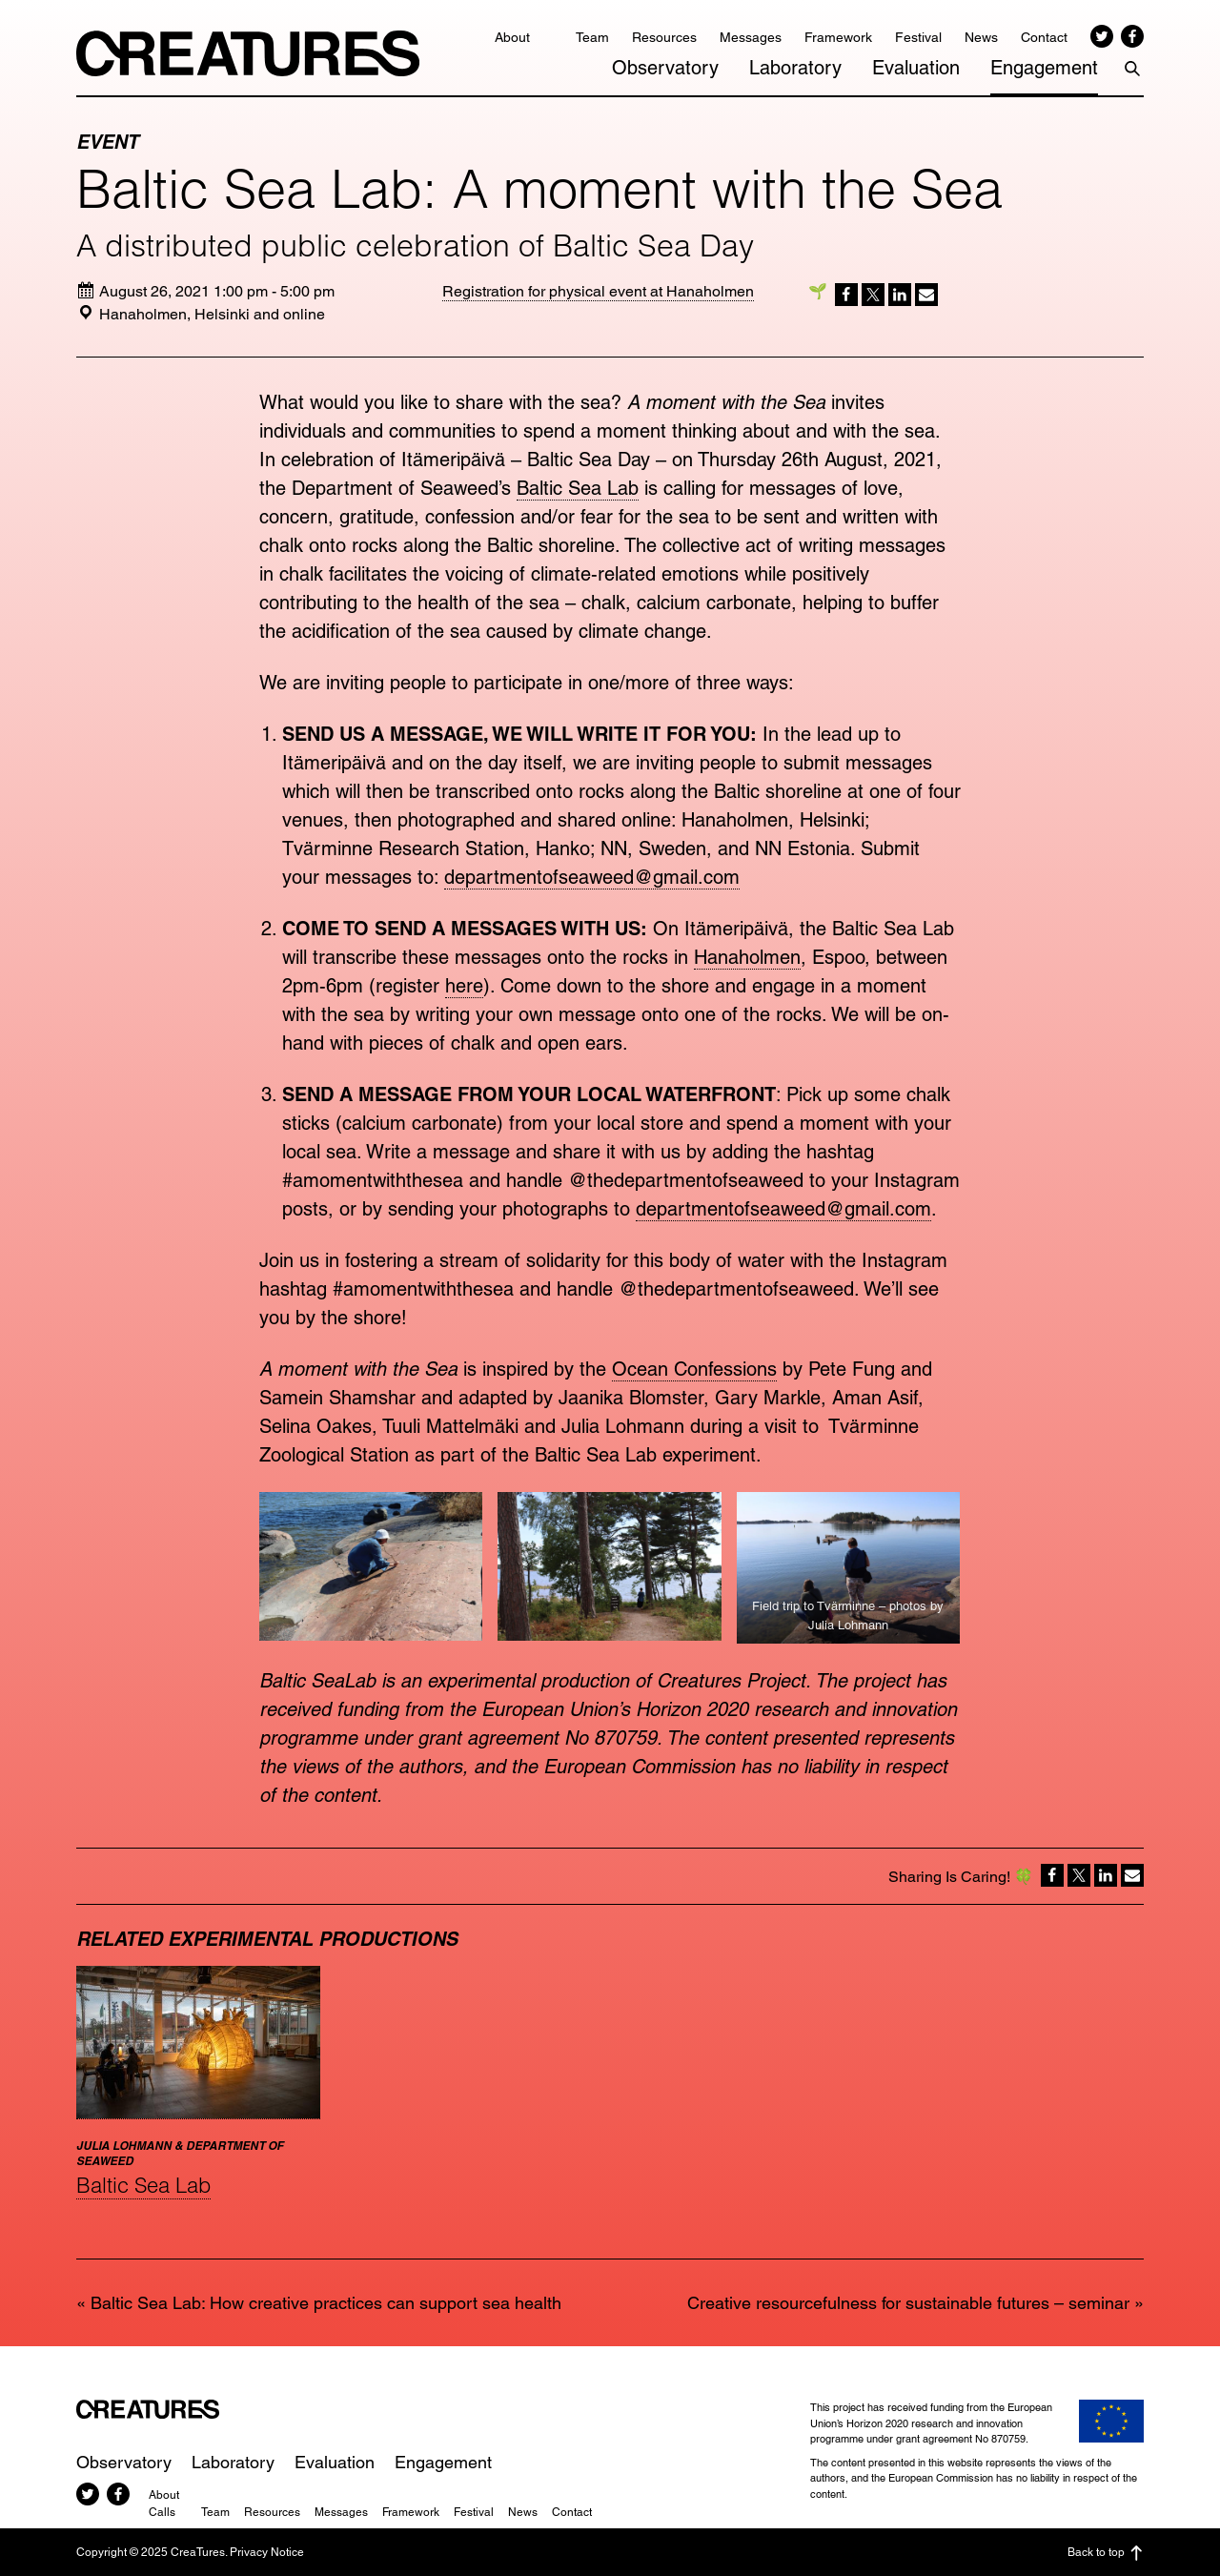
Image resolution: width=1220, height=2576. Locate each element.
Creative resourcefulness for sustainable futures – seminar (908, 2303)
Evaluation (916, 67)
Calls (162, 2512)
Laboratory (795, 67)
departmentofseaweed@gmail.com (592, 877)
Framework (838, 37)
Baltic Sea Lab (578, 488)
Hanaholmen (747, 957)
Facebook (1132, 36)
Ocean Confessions (694, 1369)
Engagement (1044, 67)
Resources (664, 37)
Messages (751, 37)
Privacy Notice (267, 2552)
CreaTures (247, 53)
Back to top (1106, 2553)
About (512, 37)
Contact (1044, 37)
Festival (918, 37)
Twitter (1101, 36)
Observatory (665, 67)
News (981, 37)
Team (592, 37)
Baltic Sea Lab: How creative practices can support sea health (326, 2303)
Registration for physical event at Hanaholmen (598, 291)
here (464, 985)
